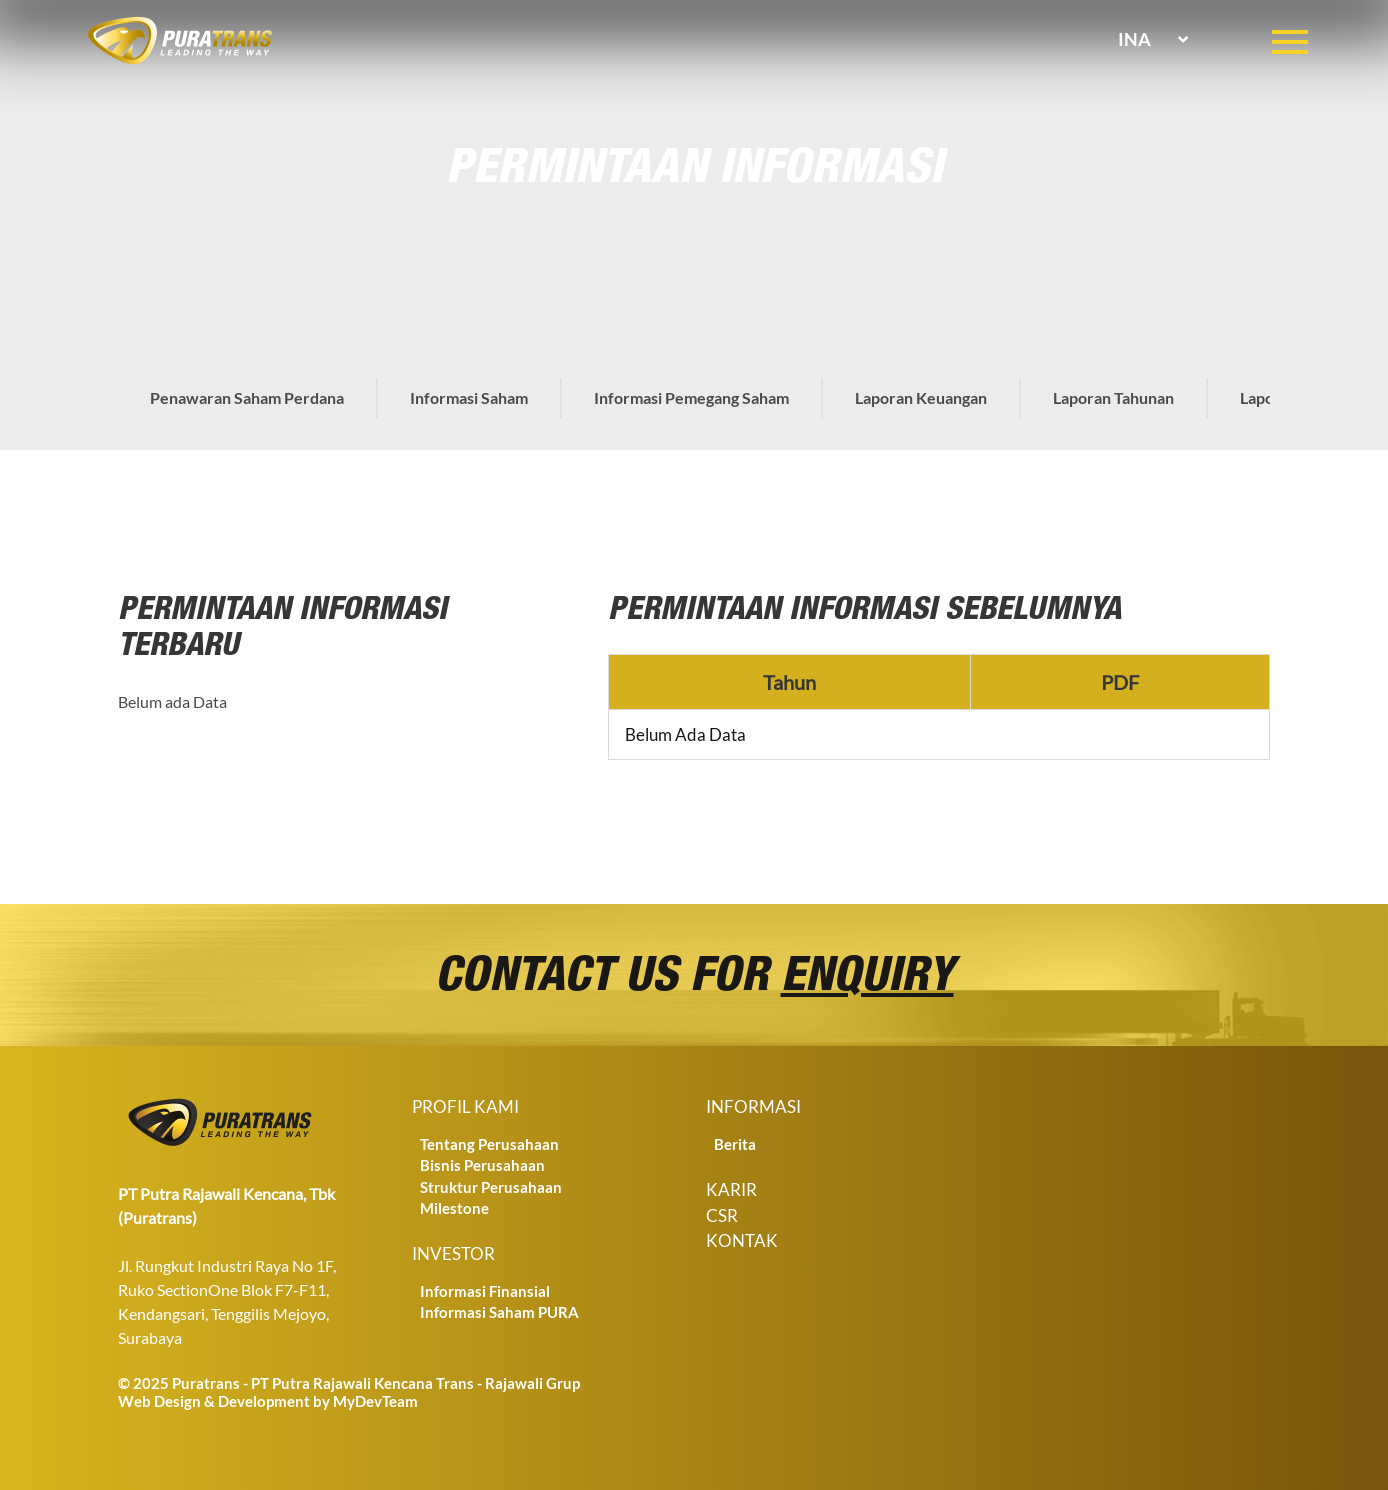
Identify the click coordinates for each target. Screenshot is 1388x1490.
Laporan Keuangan (921, 397)
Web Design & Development (214, 1401)
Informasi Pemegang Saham (691, 397)
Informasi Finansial (485, 1291)
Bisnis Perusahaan (482, 1165)
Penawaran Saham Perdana (247, 397)
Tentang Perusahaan (489, 1144)
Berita (735, 1144)
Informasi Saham (469, 397)
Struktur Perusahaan (491, 1187)
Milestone (454, 1208)
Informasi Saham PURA (499, 1312)
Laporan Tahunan (1113, 397)
